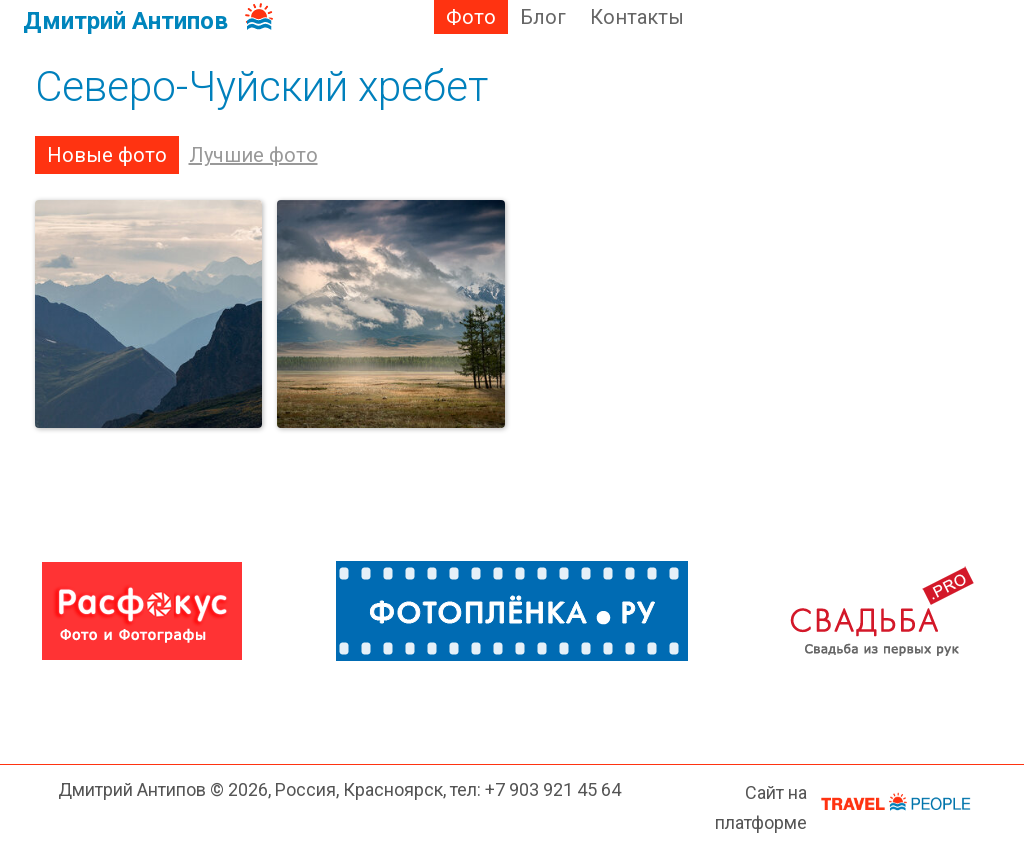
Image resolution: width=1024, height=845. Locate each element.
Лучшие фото (253, 155)
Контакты (637, 17)
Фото (471, 17)
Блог (543, 17)
